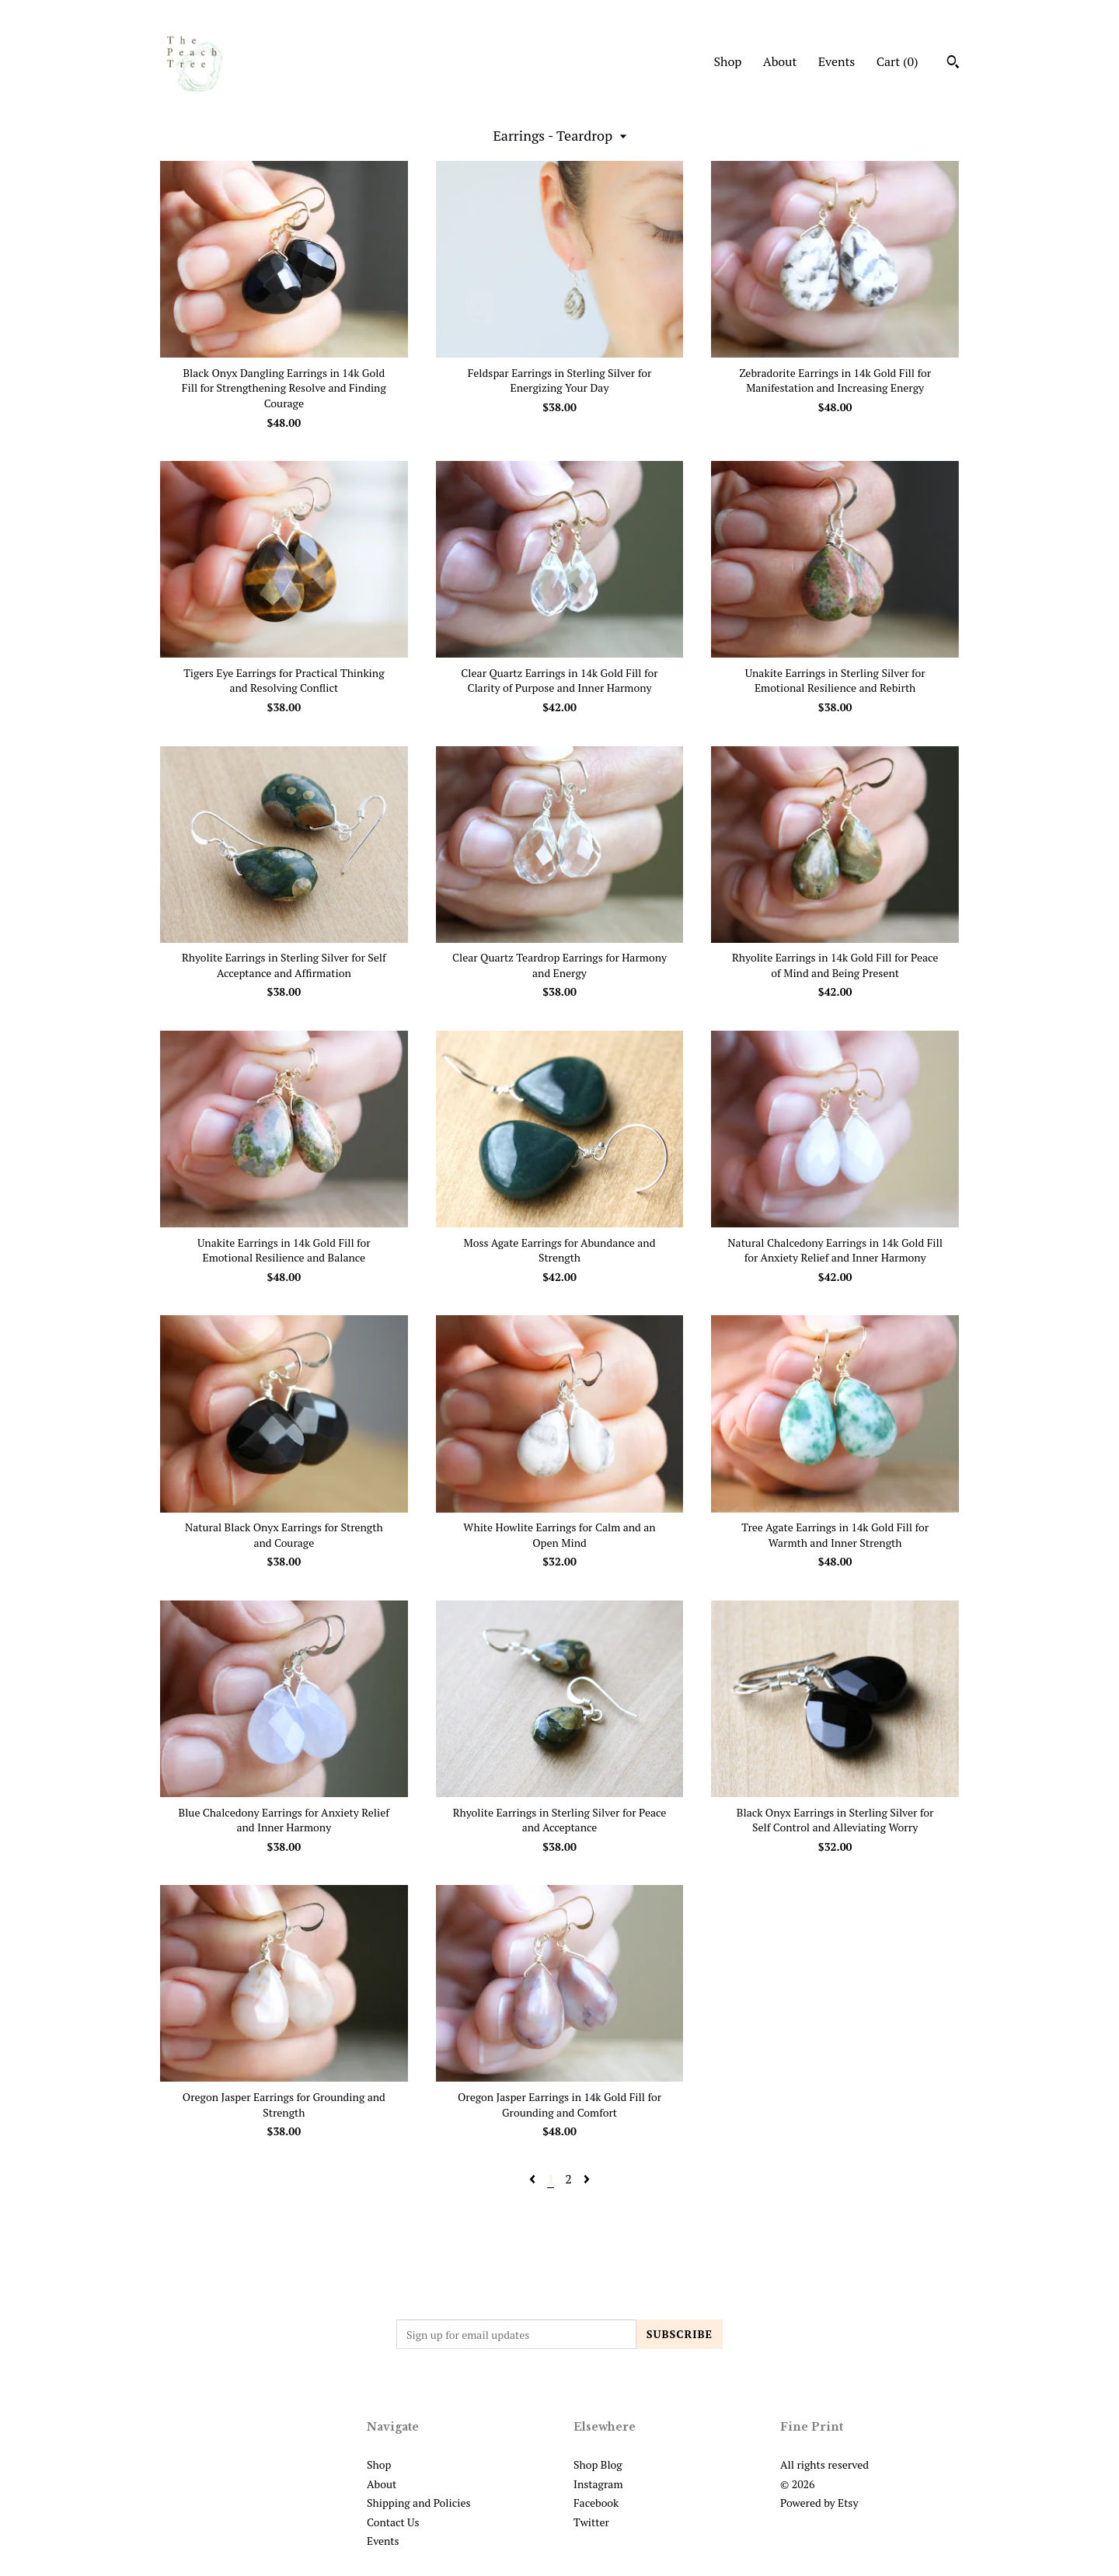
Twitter (591, 2522)
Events (837, 61)
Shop (727, 61)
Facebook (596, 2502)
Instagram (597, 2484)
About (780, 61)
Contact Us (393, 2522)
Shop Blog (597, 2464)
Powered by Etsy (819, 2502)
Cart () (898, 61)
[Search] (953, 63)
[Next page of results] (587, 2178)
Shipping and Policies (419, 2502)
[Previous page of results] (533, 2178)
